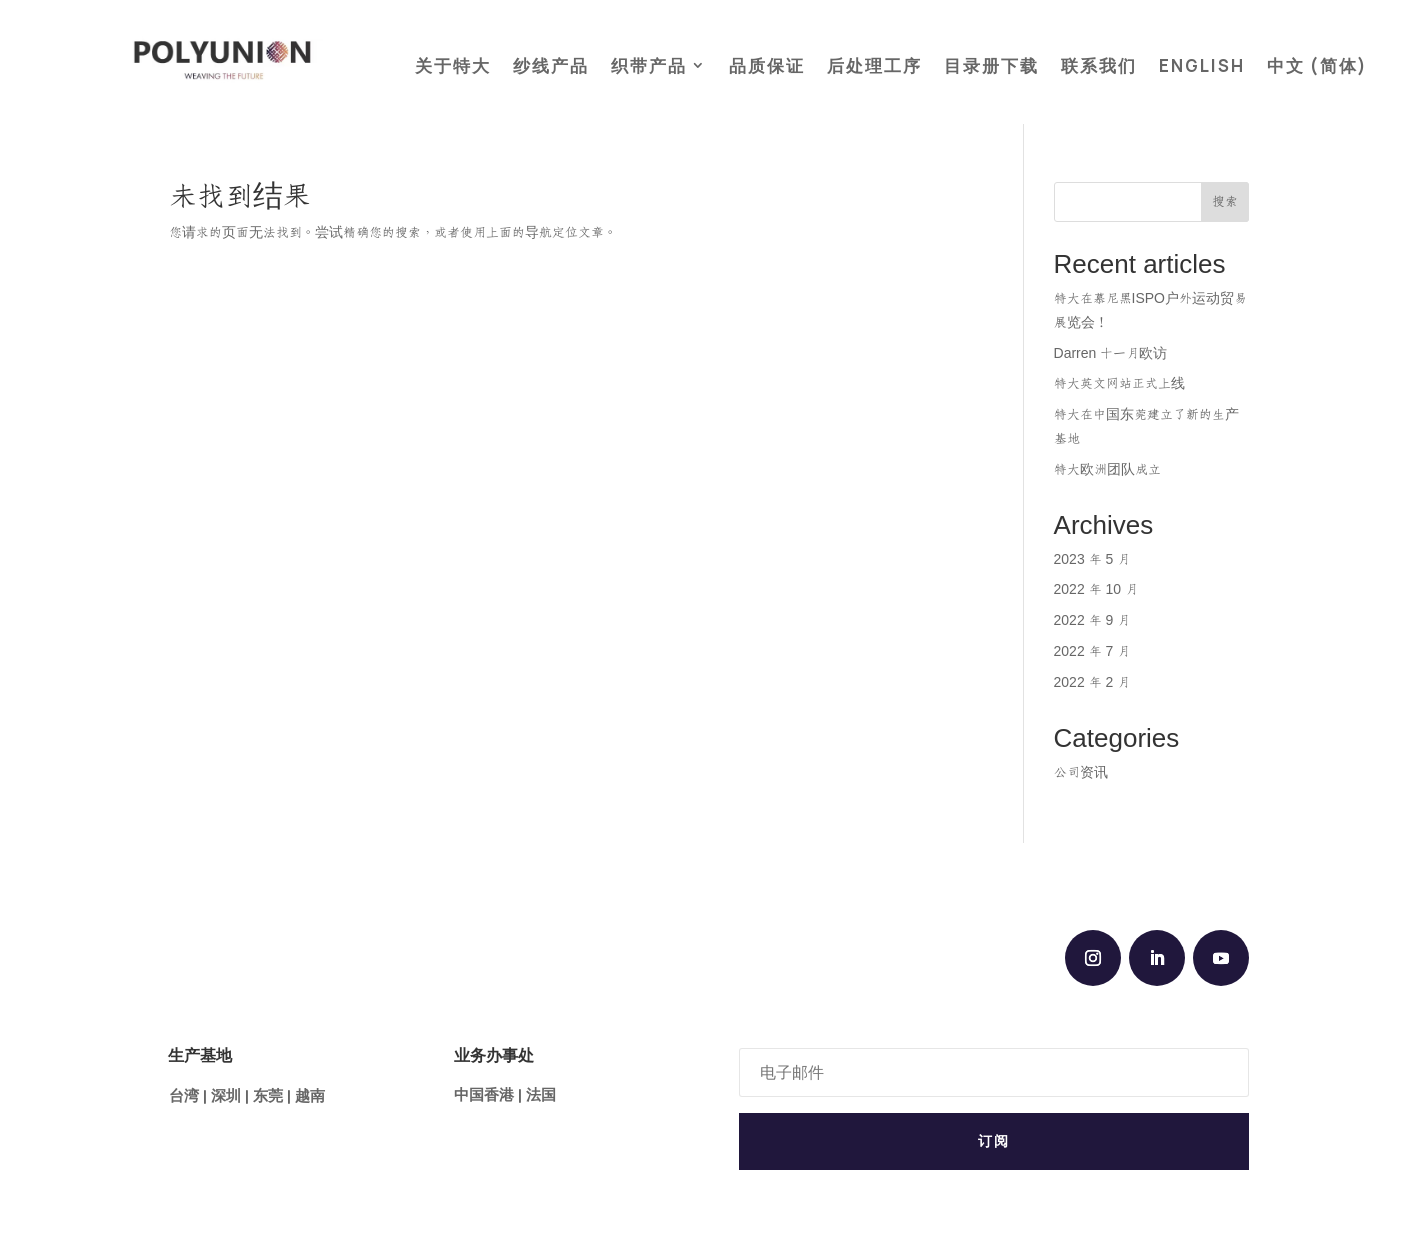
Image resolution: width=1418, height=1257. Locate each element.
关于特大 (453, 65)
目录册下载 (991, 65)
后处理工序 (874, 65)
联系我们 (1099, 65)
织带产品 (649, 65)
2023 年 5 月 (1092, 560)
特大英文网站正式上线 (1119, 384)
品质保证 (767, 65)
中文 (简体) (1317, 65)
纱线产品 (551, 65)
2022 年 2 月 (1092, 683)
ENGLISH (1202, 65)
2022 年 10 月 (1096, 590)
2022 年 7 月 (1092, 652)
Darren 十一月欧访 (1111, 354)
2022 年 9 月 (1092, 621)
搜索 (1225, 202)
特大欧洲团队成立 (1107, 470)
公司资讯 (1081, 773)
